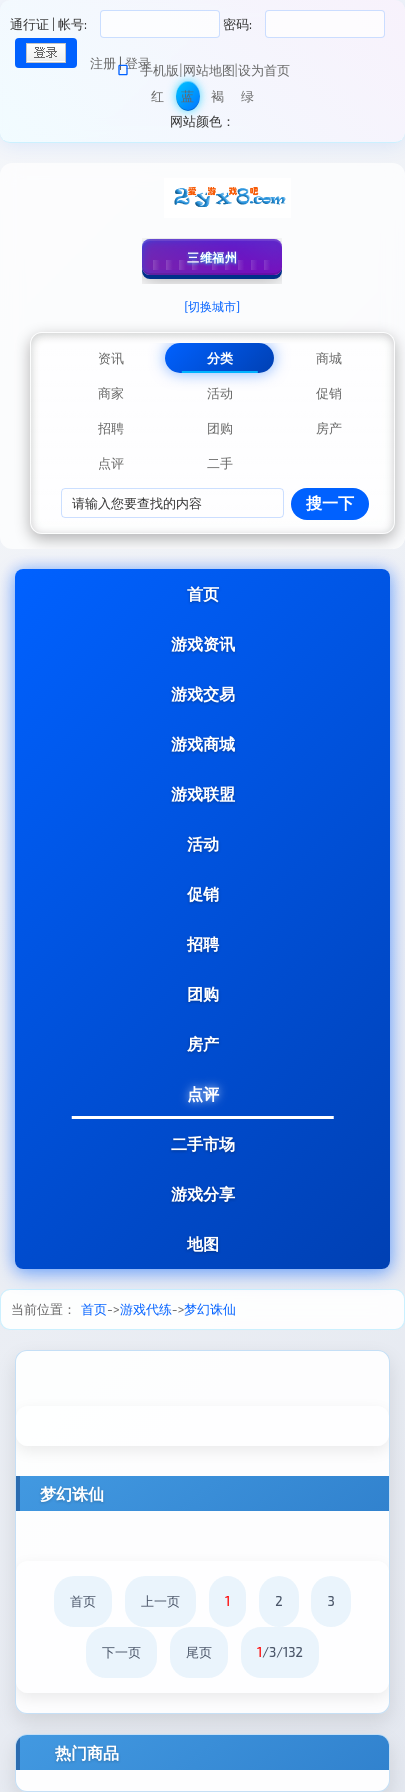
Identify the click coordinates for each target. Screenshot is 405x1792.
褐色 (217, 99)
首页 (203, 593)
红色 (157, 99)
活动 (203, 843)
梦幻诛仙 (210, 1309)
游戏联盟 (203, 793)
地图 (203, 1243)
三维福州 (212, 257)
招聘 (203, 943)
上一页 (160, 1601)
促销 (203, 893)
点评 (203, 1093)
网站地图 (209, 70)
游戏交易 (203, 693)
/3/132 (280, 1652)
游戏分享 (203, 1193)
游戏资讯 (203, 643)
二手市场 (203, 1143)
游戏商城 (203, 743)
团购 (203, 993)
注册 (103, 63)
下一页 (121, 1652)
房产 (203, 1043)
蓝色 (187, 99)
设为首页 (264, 70)
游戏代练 (146, 1309)
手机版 (159, 70)
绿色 (247, 99)
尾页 (199, 1652)
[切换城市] (212, 306)
